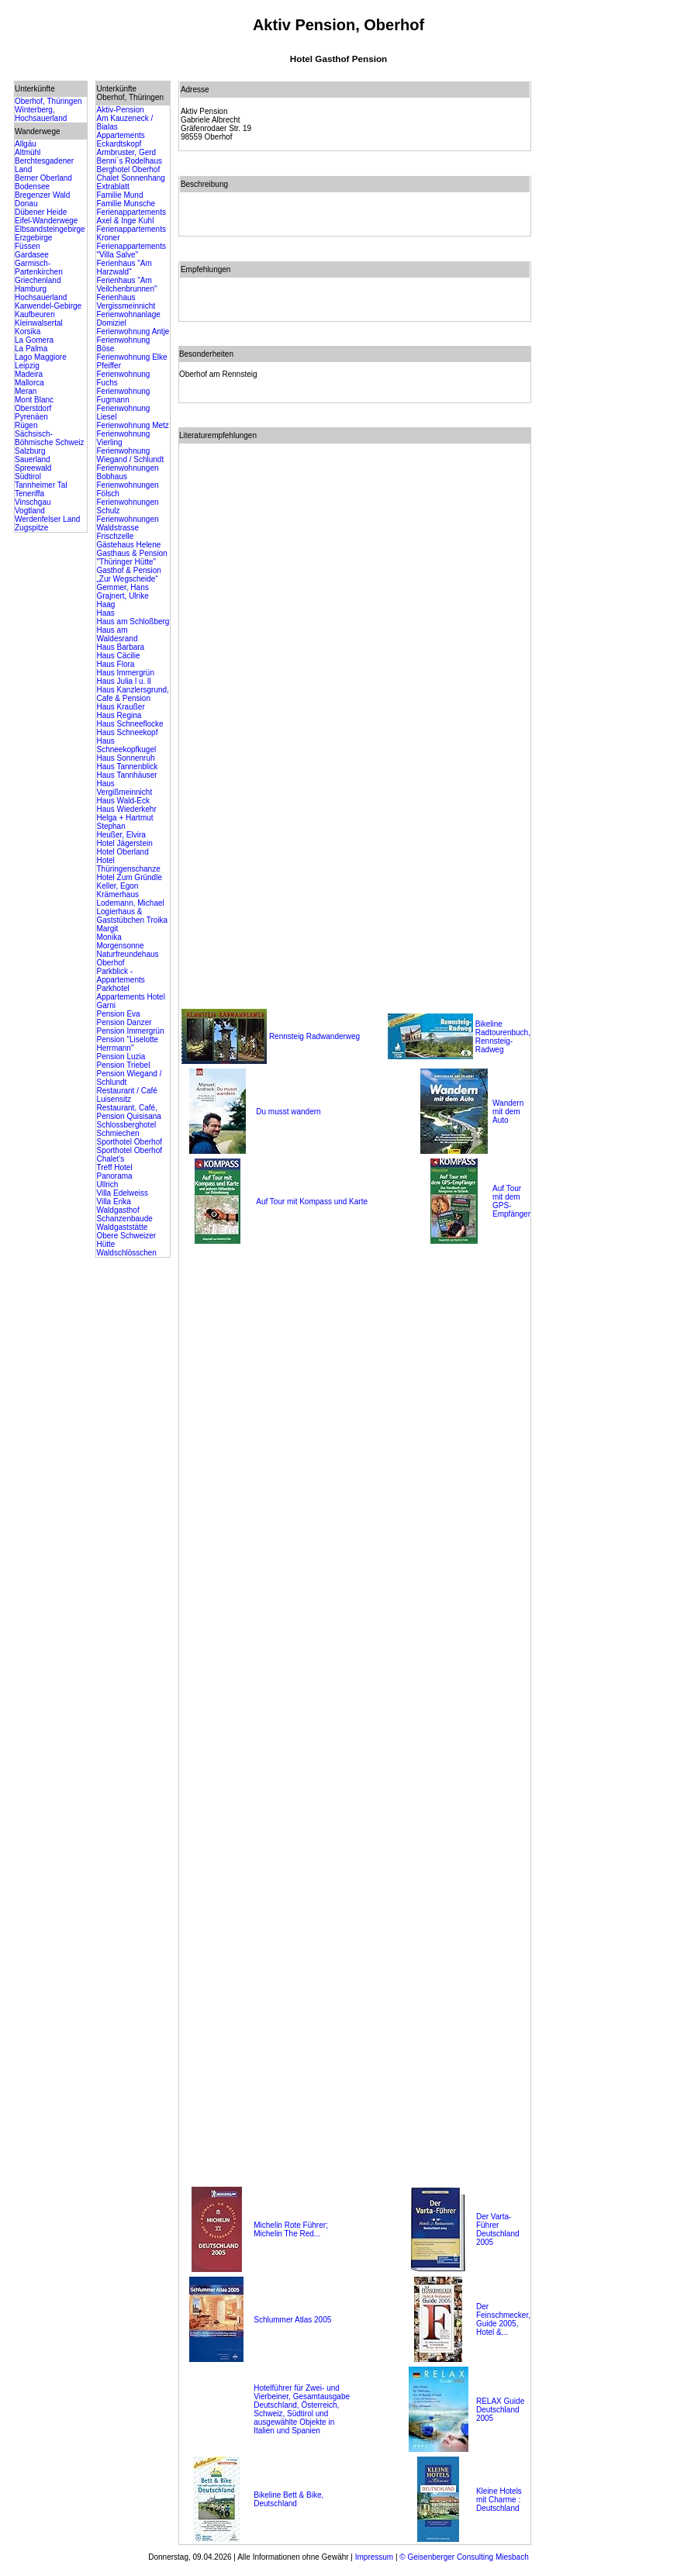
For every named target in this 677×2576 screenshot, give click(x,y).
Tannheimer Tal (41, 485)
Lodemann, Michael (130, 903)
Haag (105, 604)
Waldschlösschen (126, 1252)
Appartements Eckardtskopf (120, 139)
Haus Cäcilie (118, 655)
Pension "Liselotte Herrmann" (127, 1043)
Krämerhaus (117, 894)
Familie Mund (119, 195)
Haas (105, 613)
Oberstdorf (33, 408)
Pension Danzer (123, 1022)
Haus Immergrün (125, 672)
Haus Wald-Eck (123, 800)
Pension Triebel (123, 1065)
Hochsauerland (41, 297)
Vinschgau (33, 502)
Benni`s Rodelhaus (129, 161)
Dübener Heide (41, 212)
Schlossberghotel (126, 1125)
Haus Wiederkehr (126, 809)
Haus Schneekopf (126, 732)
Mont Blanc (34, 399)
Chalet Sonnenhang (130, 178)
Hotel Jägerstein (124, 843)
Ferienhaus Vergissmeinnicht (125, 301)
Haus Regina (118, 715)
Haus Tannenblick (126, 766)
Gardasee (32, 254)
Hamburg (31, 289)
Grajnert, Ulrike (122, 596)
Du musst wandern (288, 1111)
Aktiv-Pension (119, 109)
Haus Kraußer (120, 707)
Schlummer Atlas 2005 (292, 2319)
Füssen (27, 246)
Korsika (27, 331)
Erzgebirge (33, 237)
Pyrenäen (31, 417)
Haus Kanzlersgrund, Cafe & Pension (132, 694)
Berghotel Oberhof (128, 169)
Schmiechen (117, 1133)
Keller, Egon (117, 886)
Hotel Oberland (122, 852)
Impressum (374, 2557)
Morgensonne (119, 945)
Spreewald (33, 468)
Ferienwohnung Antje (132, 331)
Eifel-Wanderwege (46, 220)
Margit (107, 928)
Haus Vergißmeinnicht (124, 787)
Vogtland (30, 510)
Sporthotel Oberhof (129, 1142)
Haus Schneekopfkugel (126, 745)
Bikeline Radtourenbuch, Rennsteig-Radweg (502, 1037)
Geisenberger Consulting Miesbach (467, 2557)
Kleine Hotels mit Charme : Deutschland (499, 2499)
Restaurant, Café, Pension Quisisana (128, 1112)
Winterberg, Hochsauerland (41, 114)
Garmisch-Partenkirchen (39, 267)
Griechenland (37, 280)
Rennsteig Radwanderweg (314, 1036)
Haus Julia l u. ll (123, 681)
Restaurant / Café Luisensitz (126, 1094)
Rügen (26, 425)
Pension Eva (118, 1014)
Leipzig (27, 365)
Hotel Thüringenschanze (128, 864)
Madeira (29, 374)
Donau (26, 203)
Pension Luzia (120, 1056)
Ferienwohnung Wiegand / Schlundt (130, 455)
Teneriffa (29, 493)
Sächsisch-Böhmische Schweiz (49, 438)
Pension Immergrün (130, 1031)
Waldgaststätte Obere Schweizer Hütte (126, 1235)
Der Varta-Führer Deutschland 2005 (498, 2229)
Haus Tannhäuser (126, 775)
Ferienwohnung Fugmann (123, 395)
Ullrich (107, 1184)
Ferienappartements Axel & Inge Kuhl (131, 216)
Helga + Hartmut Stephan (124, 821)
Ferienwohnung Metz (132, 425)
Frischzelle (114, 536)
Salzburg (30, 451)
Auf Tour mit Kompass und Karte (312, 1201)
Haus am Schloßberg (132, 621)
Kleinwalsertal (39, 323)
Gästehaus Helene (128, 544)
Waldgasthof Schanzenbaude (124, 1214)
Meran (25, 391)
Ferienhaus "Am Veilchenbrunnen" (126, 284)
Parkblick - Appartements (120, 975)
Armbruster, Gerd (126, 152)
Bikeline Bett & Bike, (288, 2495)
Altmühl (27, 152)
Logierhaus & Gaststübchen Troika (132, 915)
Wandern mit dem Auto (507, 1111)
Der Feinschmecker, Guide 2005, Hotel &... (503, 2319)
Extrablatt (112, 186)
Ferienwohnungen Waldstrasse (127, 523)
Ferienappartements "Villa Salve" (131, 250)
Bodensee (32, 186)
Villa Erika (113, 1201)
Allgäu (25, 144)
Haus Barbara (120, 647)
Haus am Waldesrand (116, 634)
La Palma (31, 348)
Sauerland (32, 459)
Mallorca (29, 382)
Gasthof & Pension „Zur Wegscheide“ (128, 574)
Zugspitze (31, 527)
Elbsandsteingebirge (50, 229)
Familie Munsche (125, 203)
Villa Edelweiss (122, 1193)
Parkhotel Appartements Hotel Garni (130, 997)
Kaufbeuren (35, 314)
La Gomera (34, 340)
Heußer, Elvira (120, 834)
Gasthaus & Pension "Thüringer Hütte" (131, 557)
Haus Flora (115, 664)
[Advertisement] (601, 313)
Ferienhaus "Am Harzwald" (123, 267)
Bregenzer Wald (42, 195)
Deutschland (275, 2503)
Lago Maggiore (41, 357)
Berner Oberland (43, 178)
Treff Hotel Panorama (114, 1171)
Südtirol (28, 476)
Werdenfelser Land (47, 519)
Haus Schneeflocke (129, 724)
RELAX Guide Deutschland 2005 (500, 2409)
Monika (108, 937)
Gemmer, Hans (122, 587)
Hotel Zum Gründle (128, 877)
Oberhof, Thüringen (48, 101)
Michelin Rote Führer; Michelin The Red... (291, 2229)
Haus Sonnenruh (125, 758)
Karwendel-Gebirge (48, 306)
